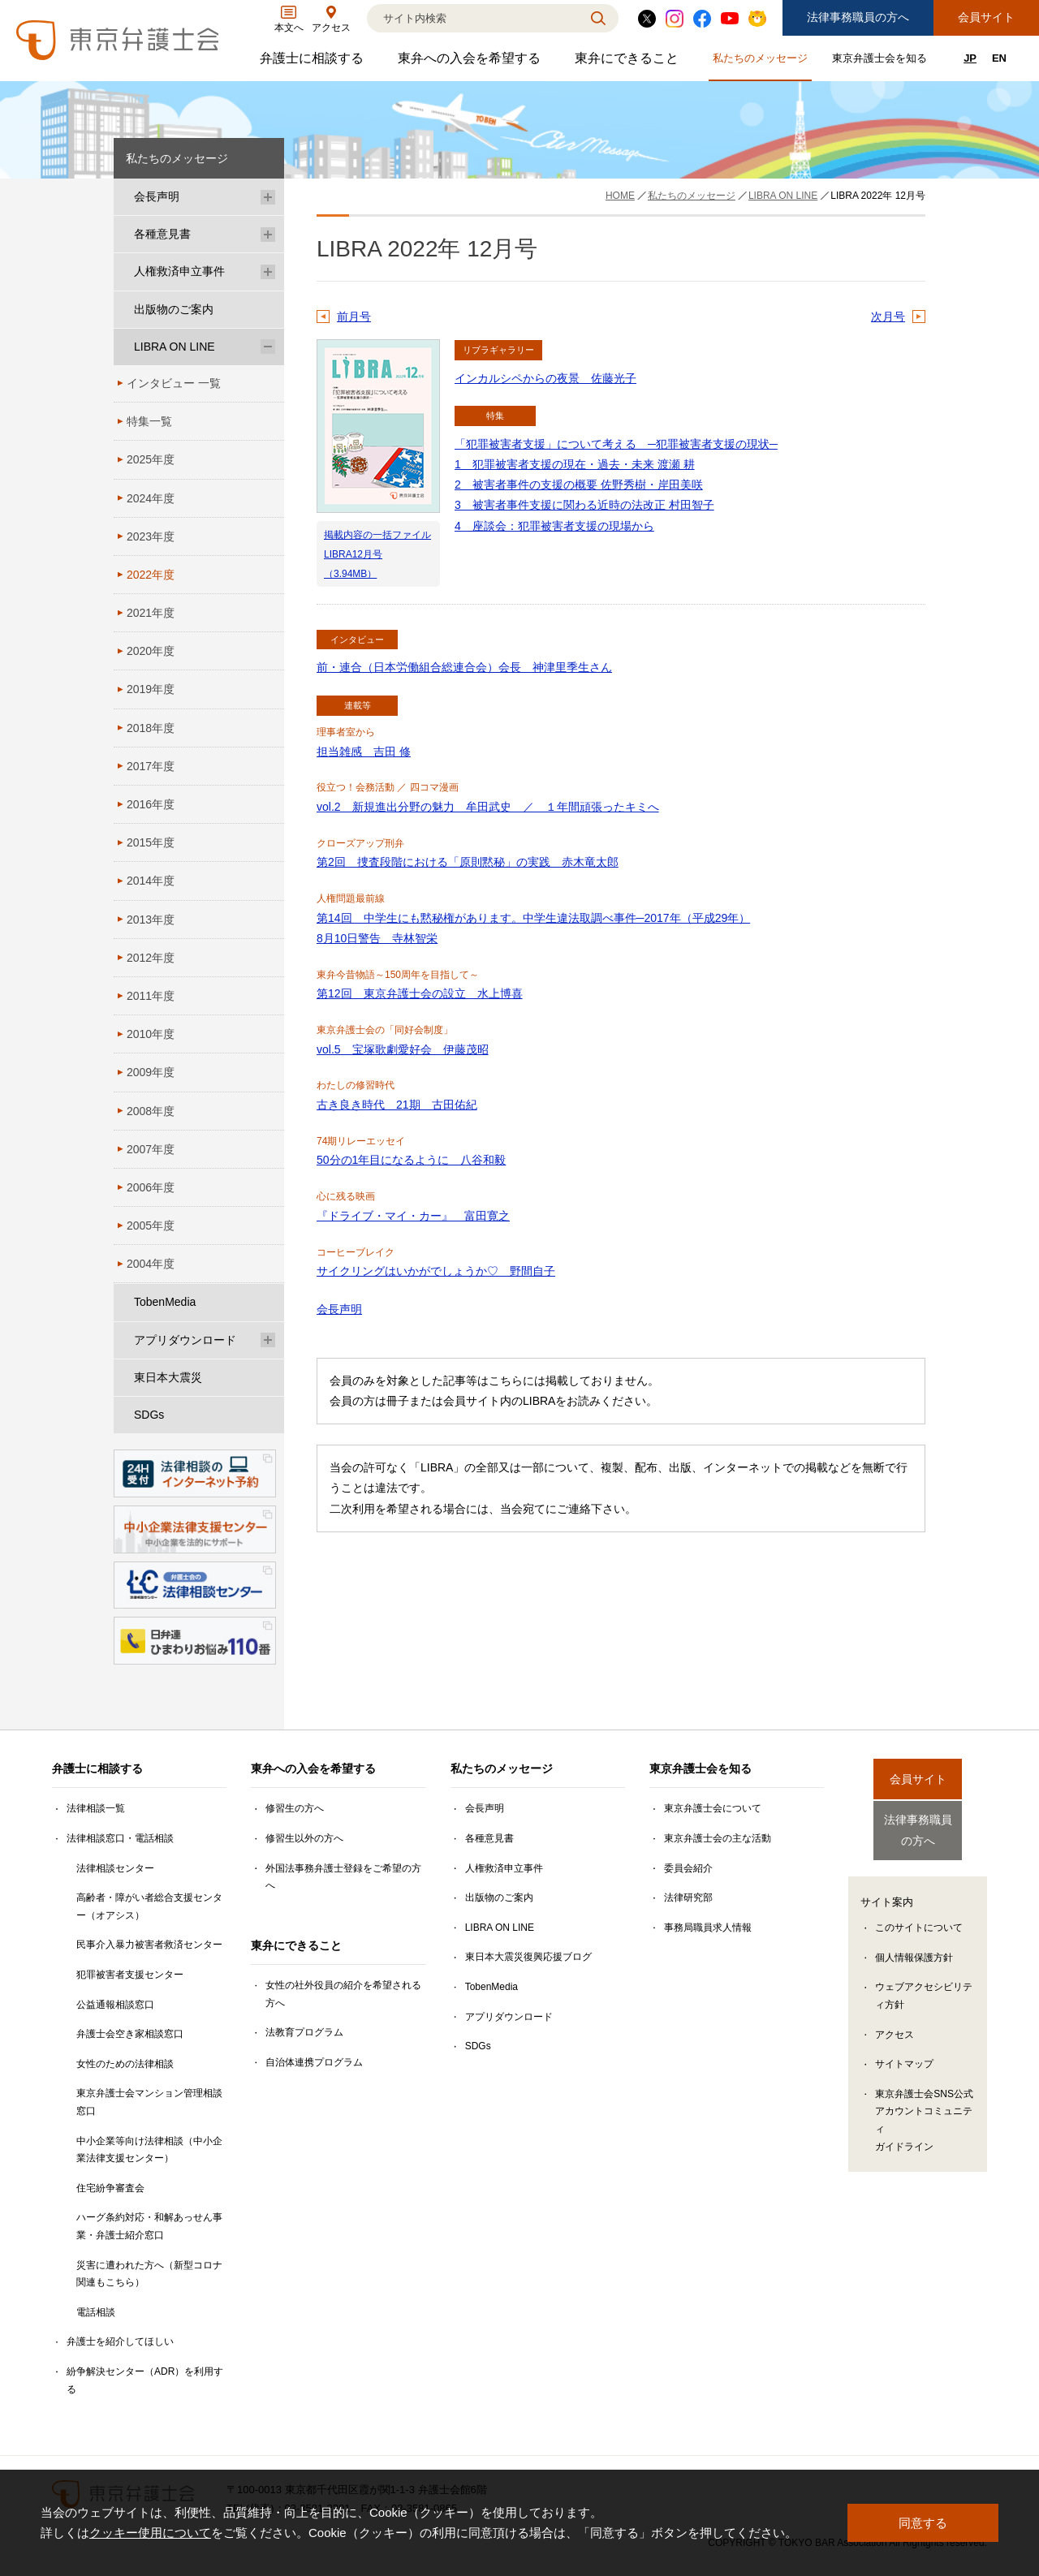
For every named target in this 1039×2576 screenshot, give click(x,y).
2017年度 (151, 766)
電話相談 (95, 2312)
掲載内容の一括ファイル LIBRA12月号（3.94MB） (377, 554)
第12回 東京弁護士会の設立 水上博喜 (420, 993)
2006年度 (151, 1187)
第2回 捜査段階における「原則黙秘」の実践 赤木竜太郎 (468, 861)
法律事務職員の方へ (858, 17)
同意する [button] (923, 2523)
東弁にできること (629, 62)
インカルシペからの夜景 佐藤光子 (545, 378)
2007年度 (151, 1149)
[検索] (472, 18)
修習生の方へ (294, 1808)
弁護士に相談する (314, 62)
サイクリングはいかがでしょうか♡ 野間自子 (436, 1270)
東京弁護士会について (712, 1808)
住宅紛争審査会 (110, 2188)
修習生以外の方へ (304, 1838)
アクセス (894, 2021)
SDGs (149, 1414)
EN (999, 58)
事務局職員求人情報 (708, 1927)
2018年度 (151, 728)
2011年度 (151, 995)
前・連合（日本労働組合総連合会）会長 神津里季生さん (464, 667)
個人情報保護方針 (914, 1943)
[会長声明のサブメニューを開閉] (268, 197)
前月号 (354, 316)
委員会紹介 (688, 1868)
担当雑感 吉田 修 (364, 751)
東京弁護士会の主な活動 (717, 1838)
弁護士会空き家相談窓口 (129, 2034)
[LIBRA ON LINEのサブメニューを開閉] (268, 347)
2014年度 (151, 880)
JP (970, 58)
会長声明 (339, 1309)
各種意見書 (162, 233)
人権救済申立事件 (179, 271)
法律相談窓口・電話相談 (120, 1838)
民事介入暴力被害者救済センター (149, 1944)
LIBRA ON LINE (174, 346)
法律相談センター (115, 1868)
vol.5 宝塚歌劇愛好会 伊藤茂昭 (403, 1049)
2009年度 (151, 1072)
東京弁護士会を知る (881, 61)
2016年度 (151, 804)
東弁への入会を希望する (471, 62)
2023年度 (151, 536)
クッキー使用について (150, 2533)
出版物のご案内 (173, 309)
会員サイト (986, 17)
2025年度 (151, 459)
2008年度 (151, 1111)
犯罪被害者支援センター (129, 1974)
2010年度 (151, 1033)
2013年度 (151, 919)
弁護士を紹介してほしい (120, 2341)
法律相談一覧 (96, 1808)
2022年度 (151, 574)
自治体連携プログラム (314, 2062)
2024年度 (151, 498)
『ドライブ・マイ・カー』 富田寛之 (413, 1215)
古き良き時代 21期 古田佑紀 (397, 1104)
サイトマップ (904, 2050)
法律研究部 (688, 1897)
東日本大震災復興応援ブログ (528, 1956)
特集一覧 (149, 421)
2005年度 (151, 1225)
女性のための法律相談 (125, 2064)
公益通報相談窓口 (115, 2004)
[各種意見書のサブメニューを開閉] (268, 234)
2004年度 (151, 1263)
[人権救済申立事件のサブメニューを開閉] (268, 271)
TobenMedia (165, 1301)
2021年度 (151, 612)
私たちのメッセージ (762, 61)
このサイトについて (919, 1913)
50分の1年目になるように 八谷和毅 (411, 1159)
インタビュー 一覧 (174, 383)
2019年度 (151, 689)
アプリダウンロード (185, 1339)
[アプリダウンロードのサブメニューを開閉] (268, 1340)
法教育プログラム (304, 2032)
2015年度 (151, 842)
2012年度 (151, 957)
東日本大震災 (168, 1377)
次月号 (888, 316)
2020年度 (151, 650)
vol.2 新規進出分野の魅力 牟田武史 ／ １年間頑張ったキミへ (488, 806)
